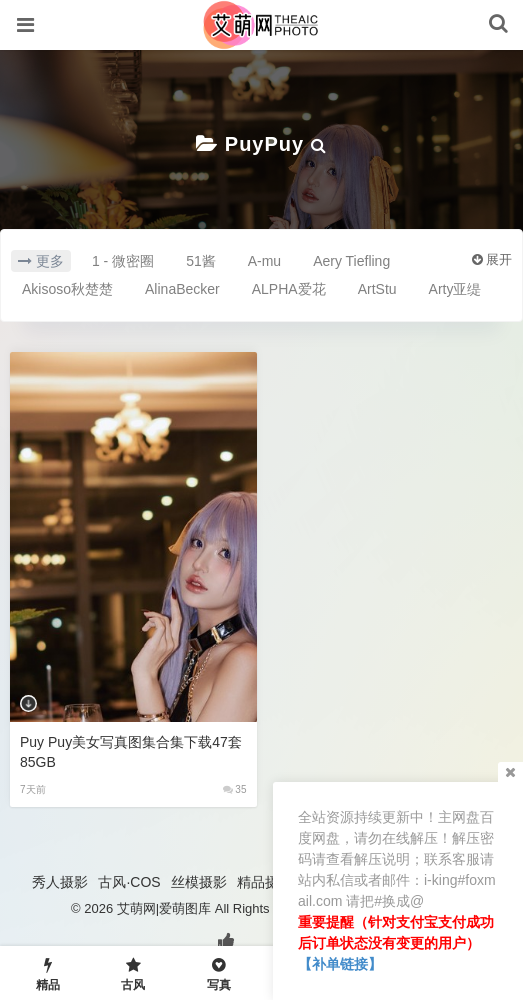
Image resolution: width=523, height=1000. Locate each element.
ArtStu (377, 289)
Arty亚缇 (455, 289)
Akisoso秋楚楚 (67, 289)
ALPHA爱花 (289, 289)
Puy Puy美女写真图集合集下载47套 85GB (131, 752)
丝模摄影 (199, 882)
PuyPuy (264, 144)
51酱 (201, 261)
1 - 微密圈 (123, 261)
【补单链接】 (340, 964)
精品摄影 (265, 882)
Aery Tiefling (351, 261)
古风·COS (129, 882)
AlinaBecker (182, 289)
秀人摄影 (60, 882)
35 (235, 789)
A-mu (264, 261)
